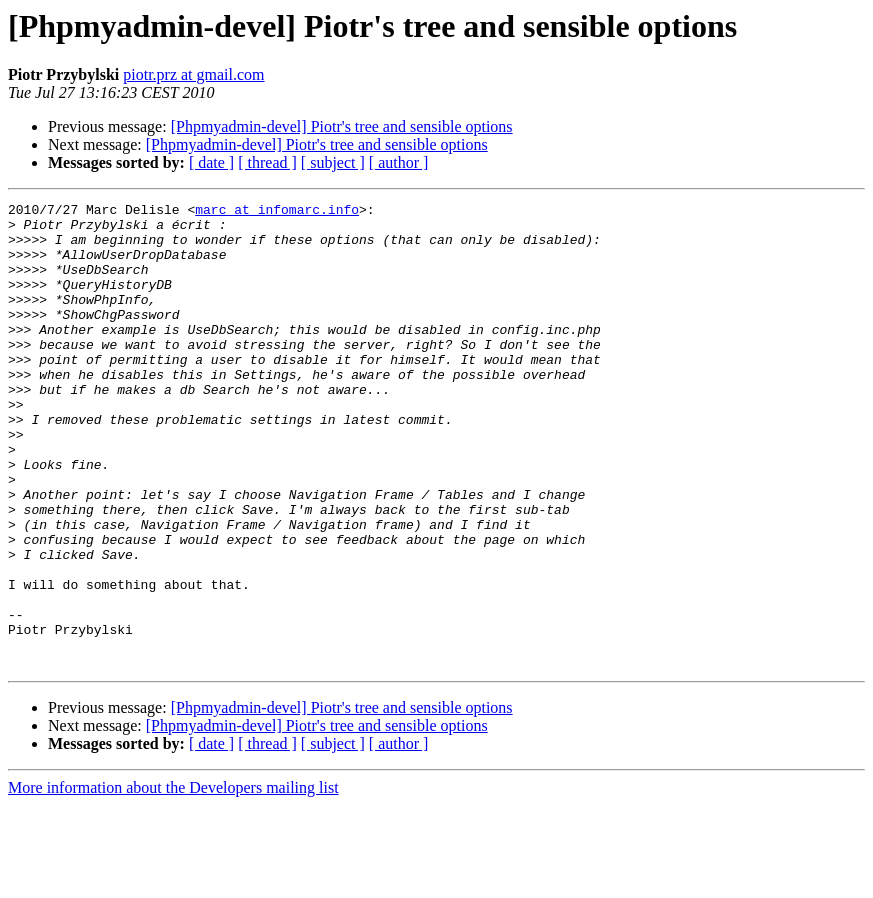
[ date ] (211, 162)
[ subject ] (333, 162)
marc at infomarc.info (277, 212)
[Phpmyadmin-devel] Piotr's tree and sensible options (342, 126)
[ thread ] (267, 162)
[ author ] (399, 162)
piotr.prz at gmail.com (193, 74)
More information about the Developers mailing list (173, 880)
